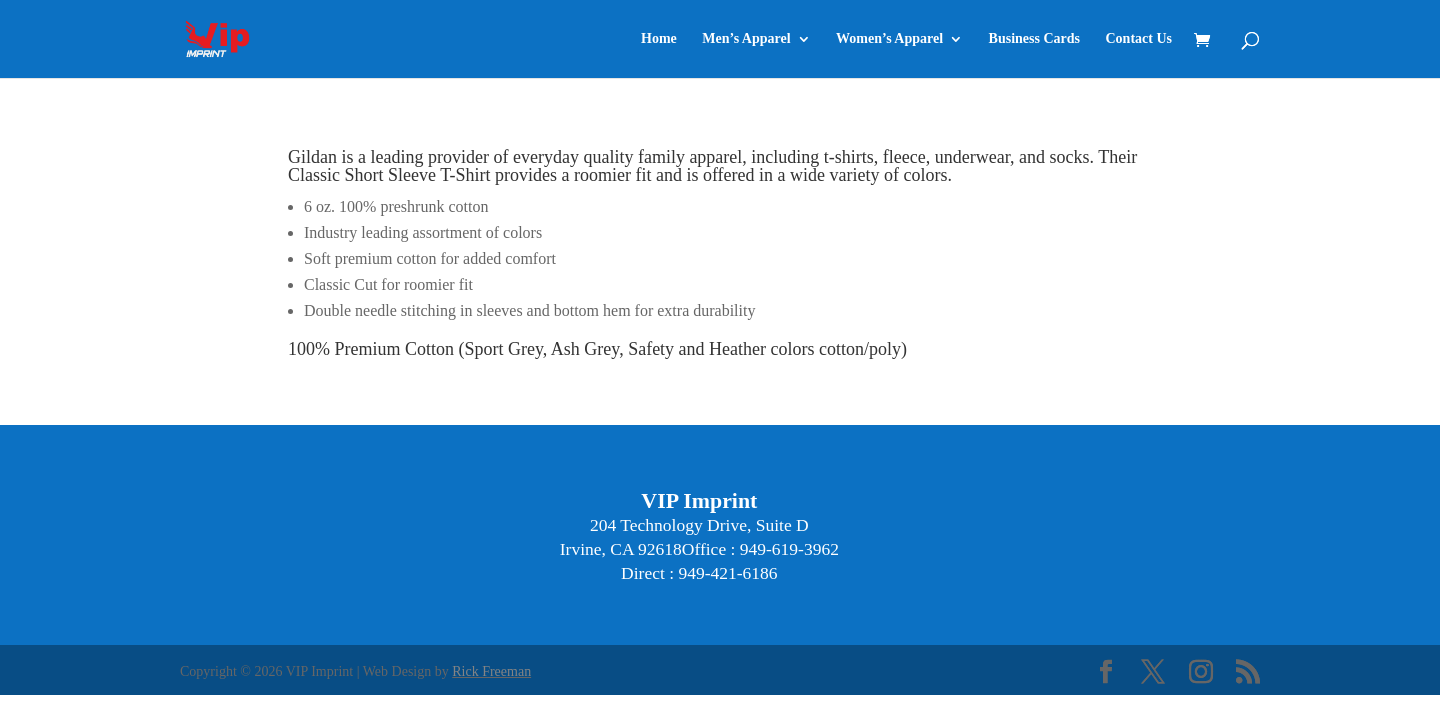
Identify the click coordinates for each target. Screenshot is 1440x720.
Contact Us (1139, 39)
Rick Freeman (491, 671)
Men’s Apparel (746, 39)
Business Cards (1034, 39)
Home (659, 39)
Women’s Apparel (889, 39)
